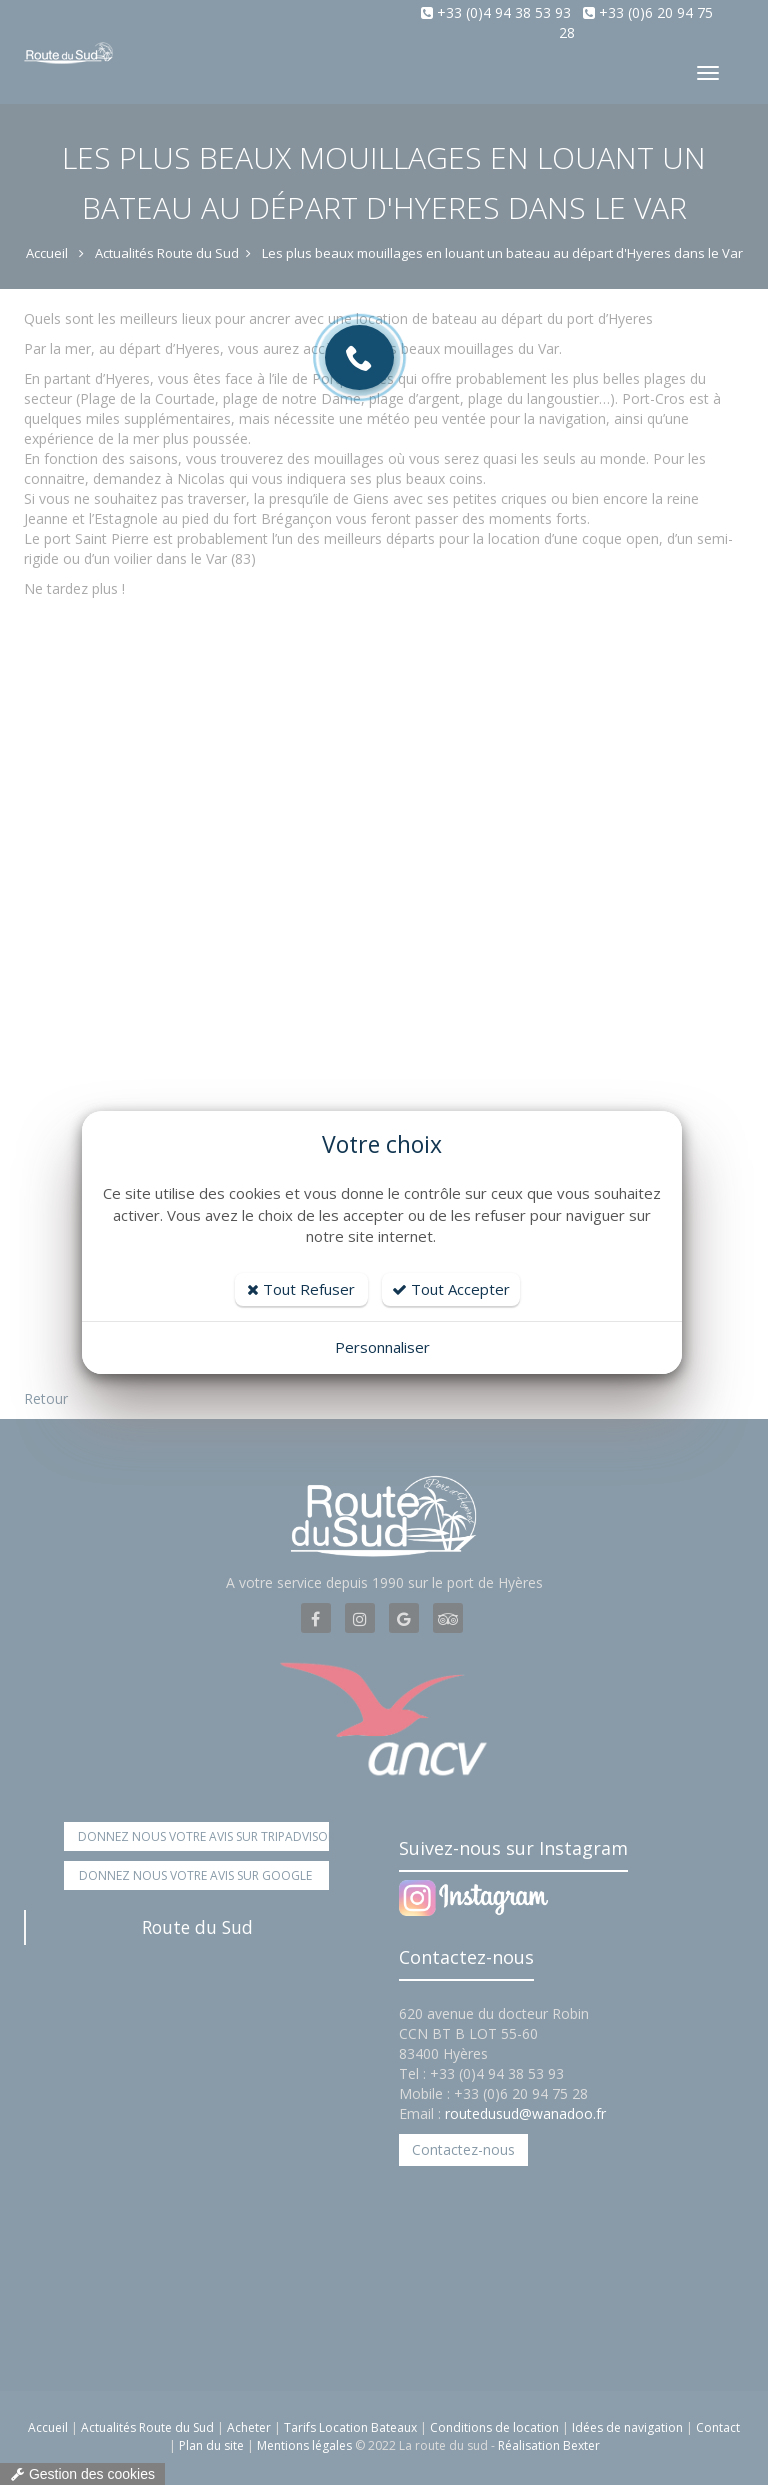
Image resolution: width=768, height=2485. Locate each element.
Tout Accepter (451, 1289)
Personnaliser (382, 1347)
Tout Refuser (301, 1289)
